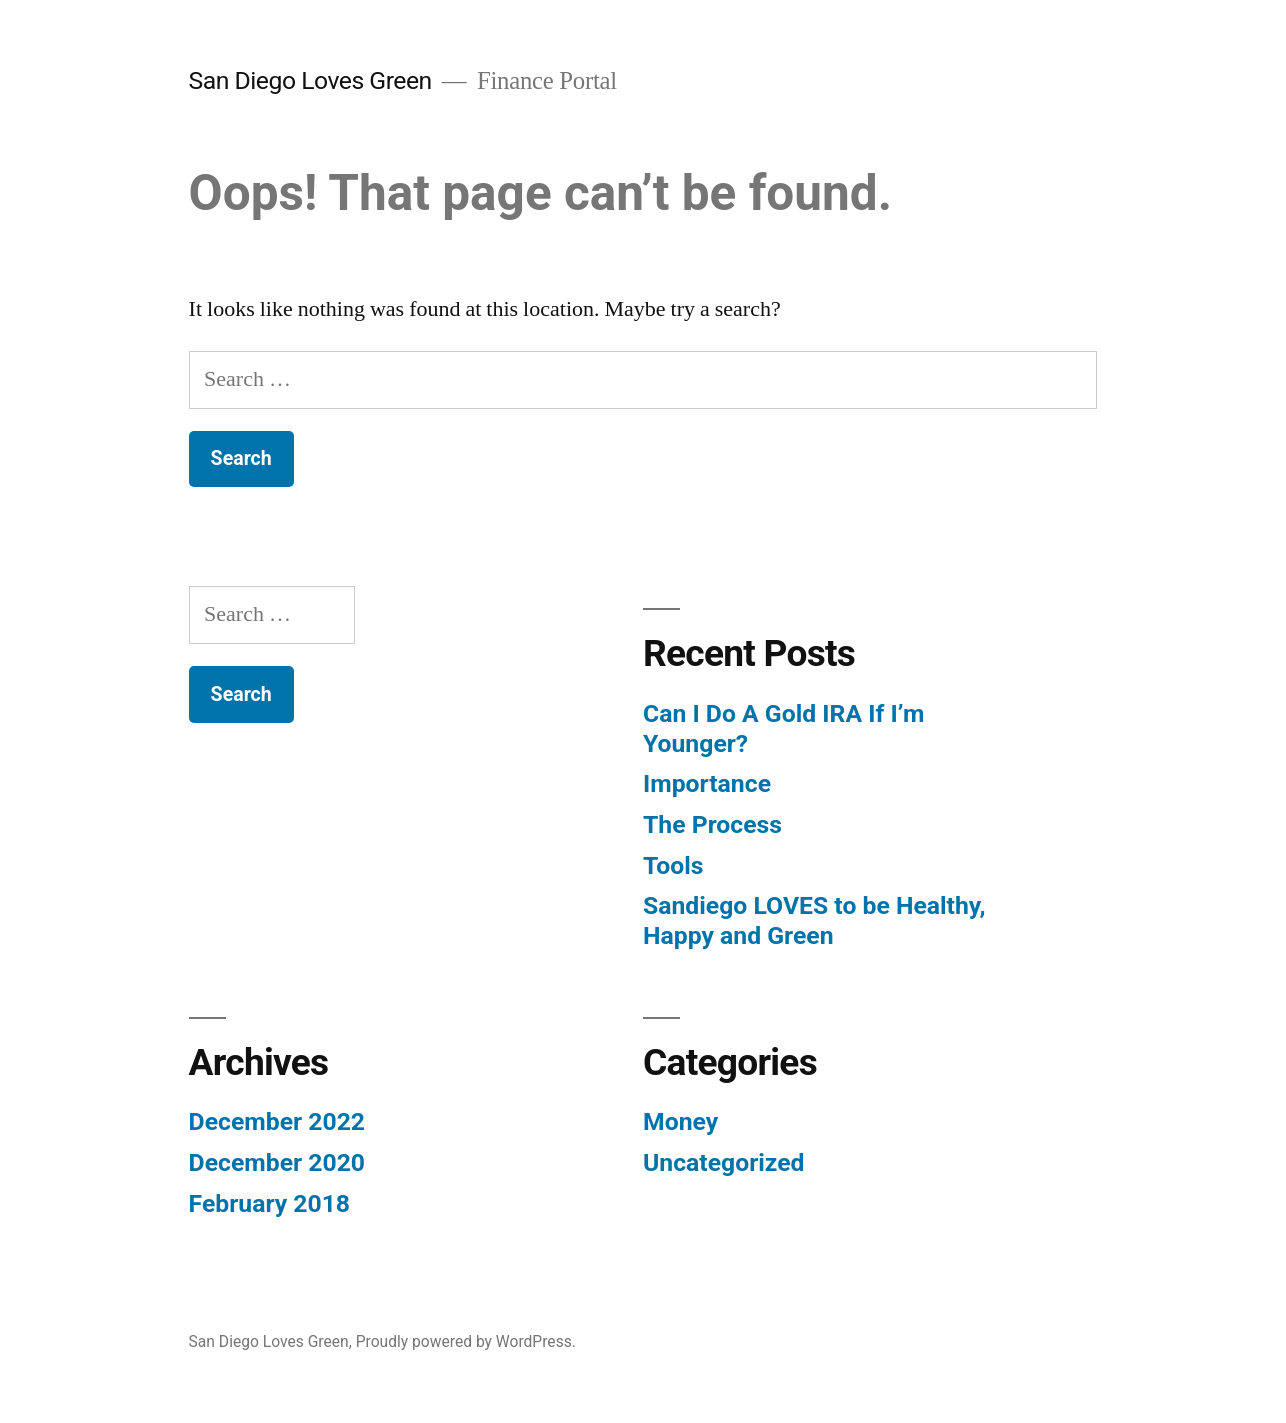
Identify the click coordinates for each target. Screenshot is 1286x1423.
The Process (712, 824)
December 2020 (277, 1162)
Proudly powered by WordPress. (466, 1341)
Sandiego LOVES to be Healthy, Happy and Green (814, 920)
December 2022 (277, 1121)
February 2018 (269, 1203)
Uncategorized (724, 1162)
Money (680, 1121)
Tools (673, 865)
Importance (707, 783)
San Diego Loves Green (310, 80)
